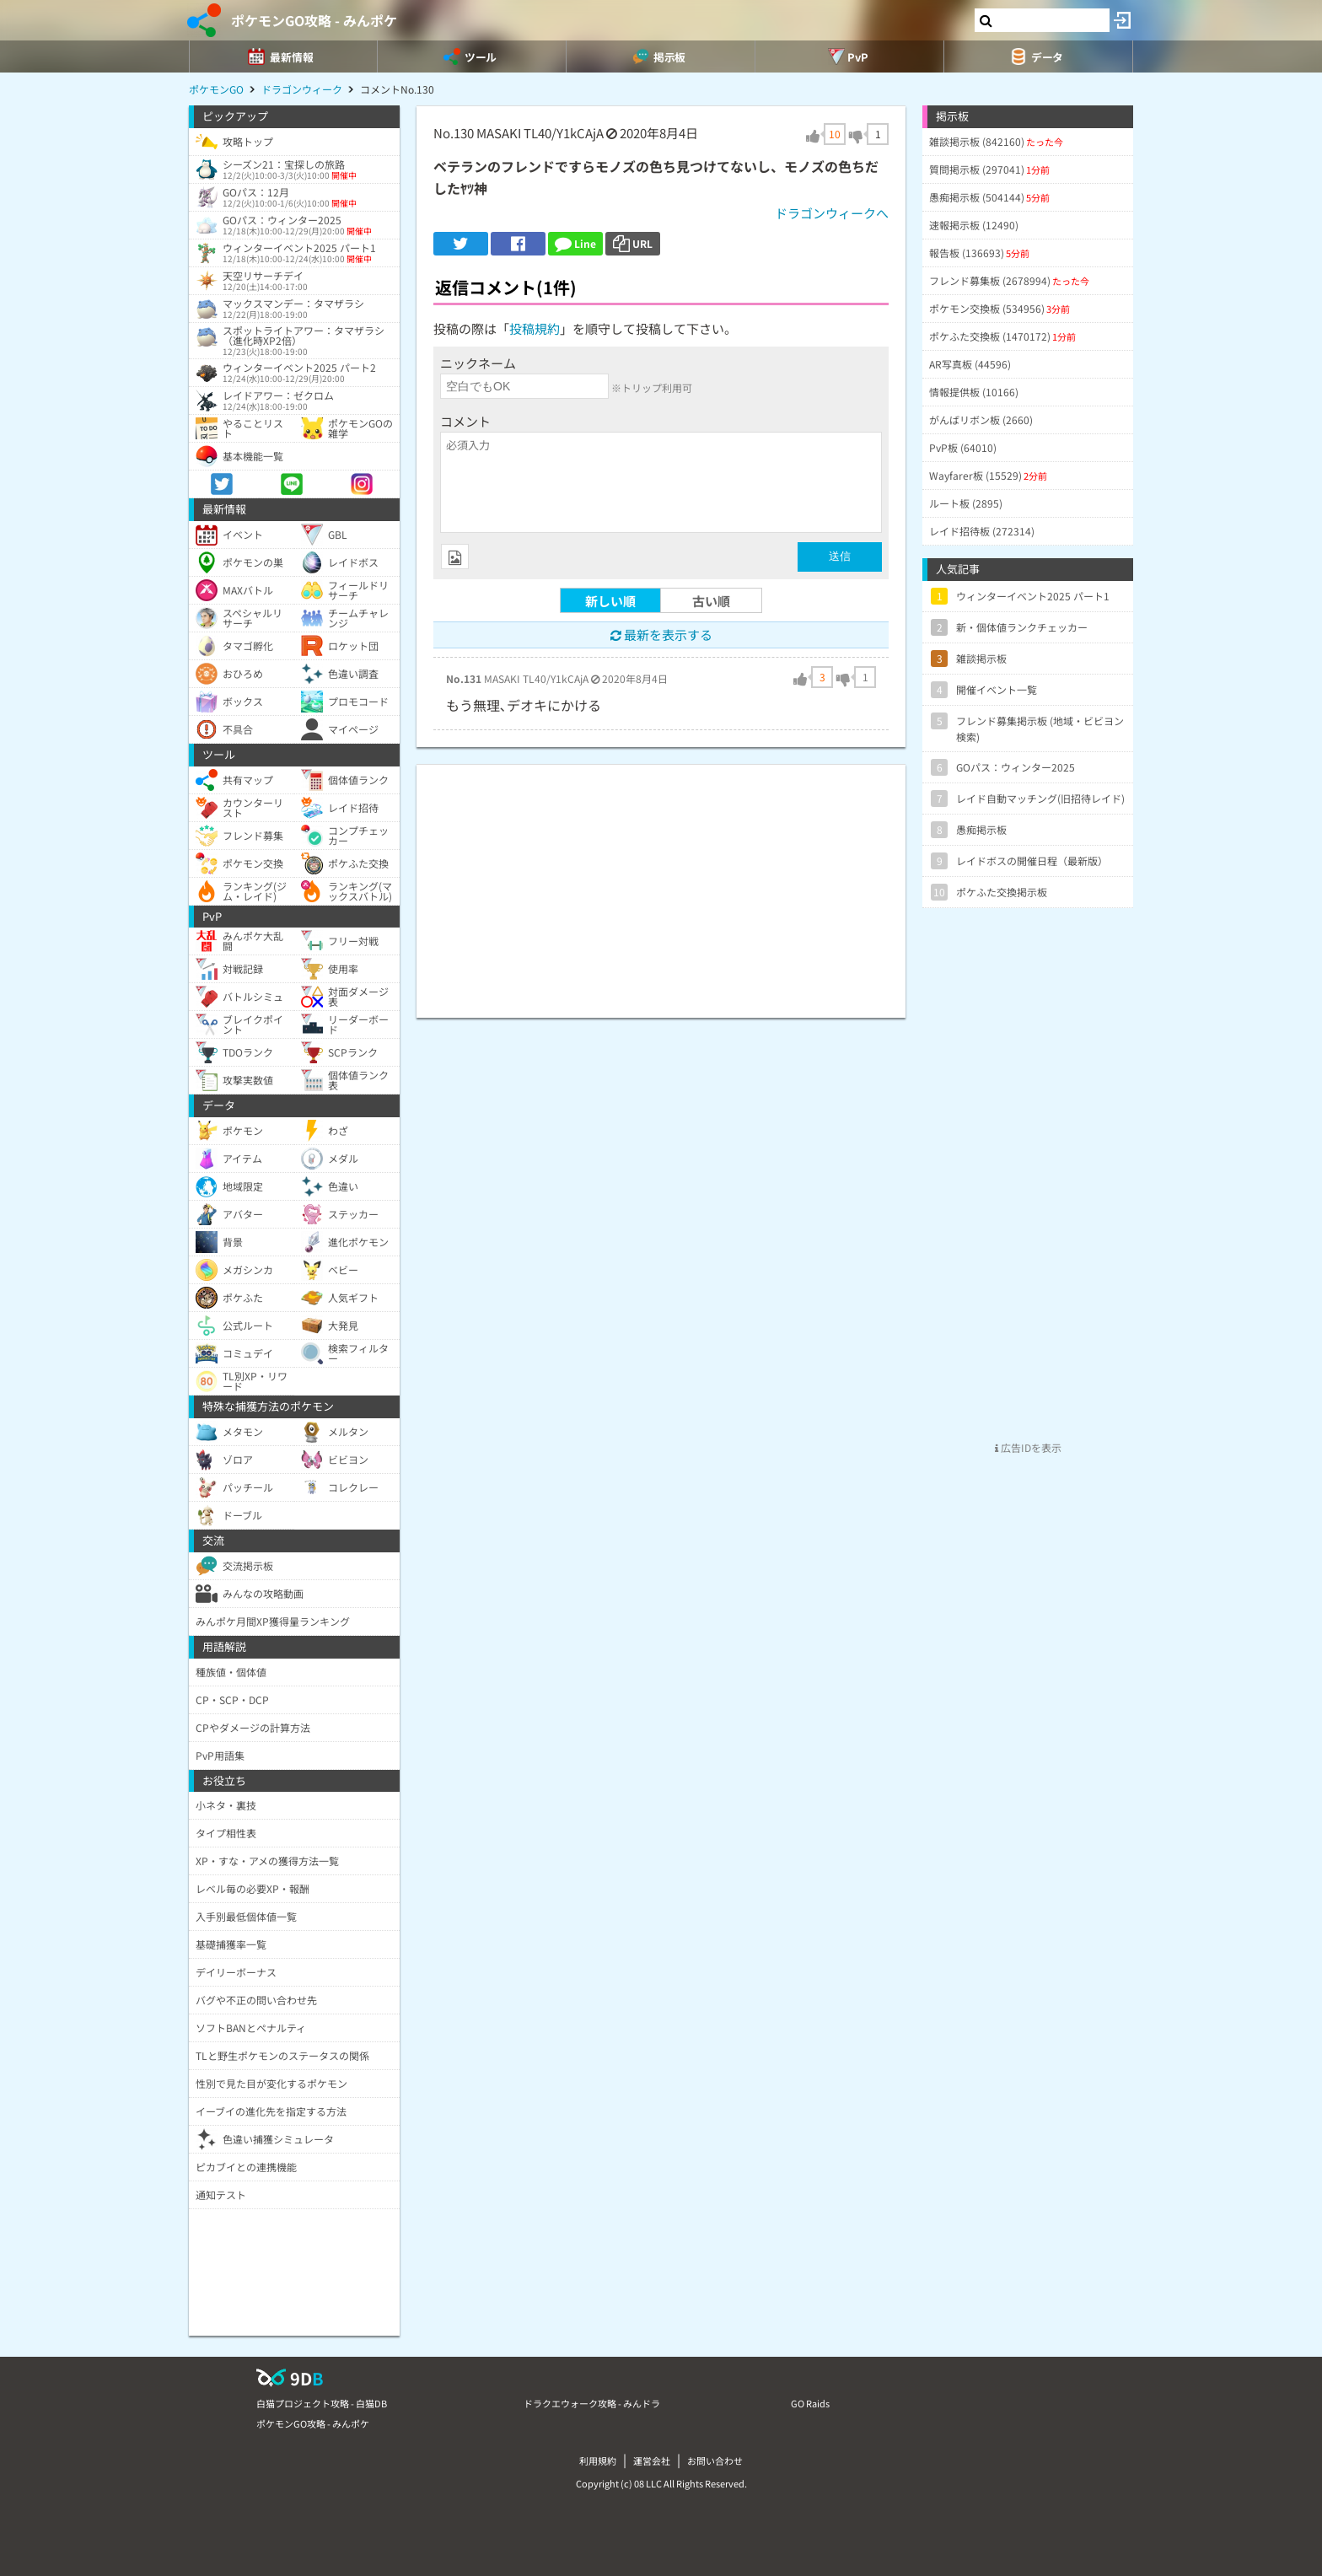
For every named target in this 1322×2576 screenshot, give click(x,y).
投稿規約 (534, 328)
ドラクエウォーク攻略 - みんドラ (592, 2403)
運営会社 (651, 2460)
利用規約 (597, 2460)
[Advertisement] (661, 883)
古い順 (711, 601)
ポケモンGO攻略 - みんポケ (314, 20)
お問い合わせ (715, 2460)
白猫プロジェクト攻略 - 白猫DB (321, 2403)
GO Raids (810, 2403)
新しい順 (610, 601)
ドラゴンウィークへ (832, 213)
